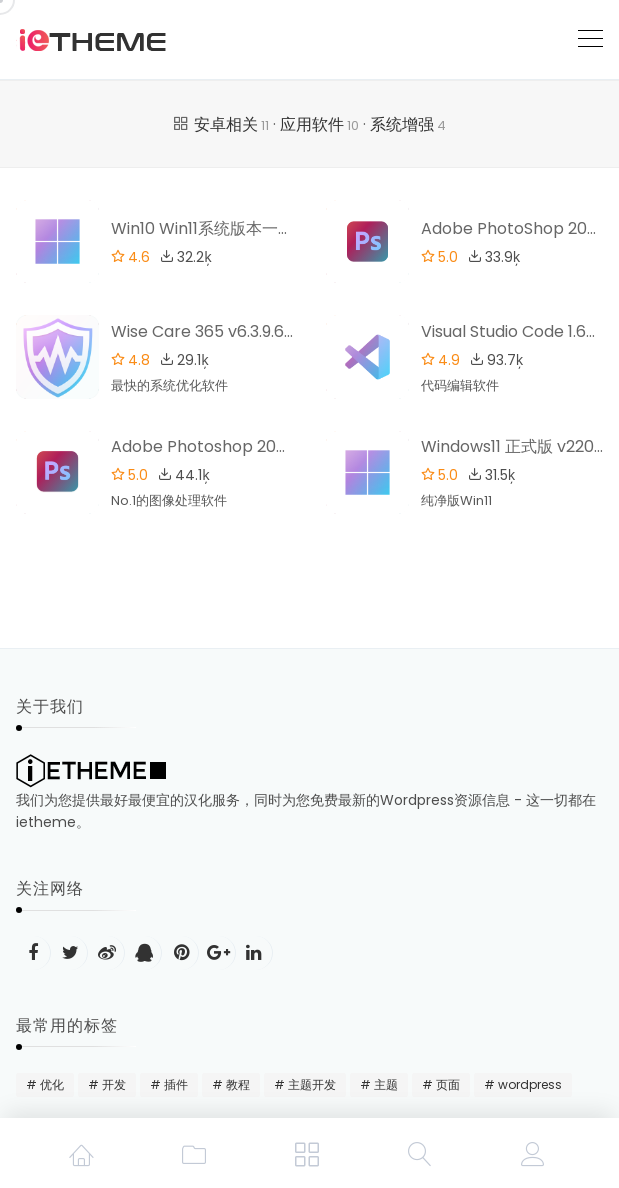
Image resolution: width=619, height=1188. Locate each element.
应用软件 (319, 124)
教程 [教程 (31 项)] (238, 1084)
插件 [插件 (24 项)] (176, 1084)
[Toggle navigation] (590, 39)
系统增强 (408, 124)
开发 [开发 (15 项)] (114, 1084)
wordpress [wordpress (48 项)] (530, 1084)
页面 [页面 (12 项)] (448, 1084)
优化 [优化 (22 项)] (52, 1084)
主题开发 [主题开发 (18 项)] (312, 1084)
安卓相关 (231, 124)
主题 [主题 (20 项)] (386, 1084)
